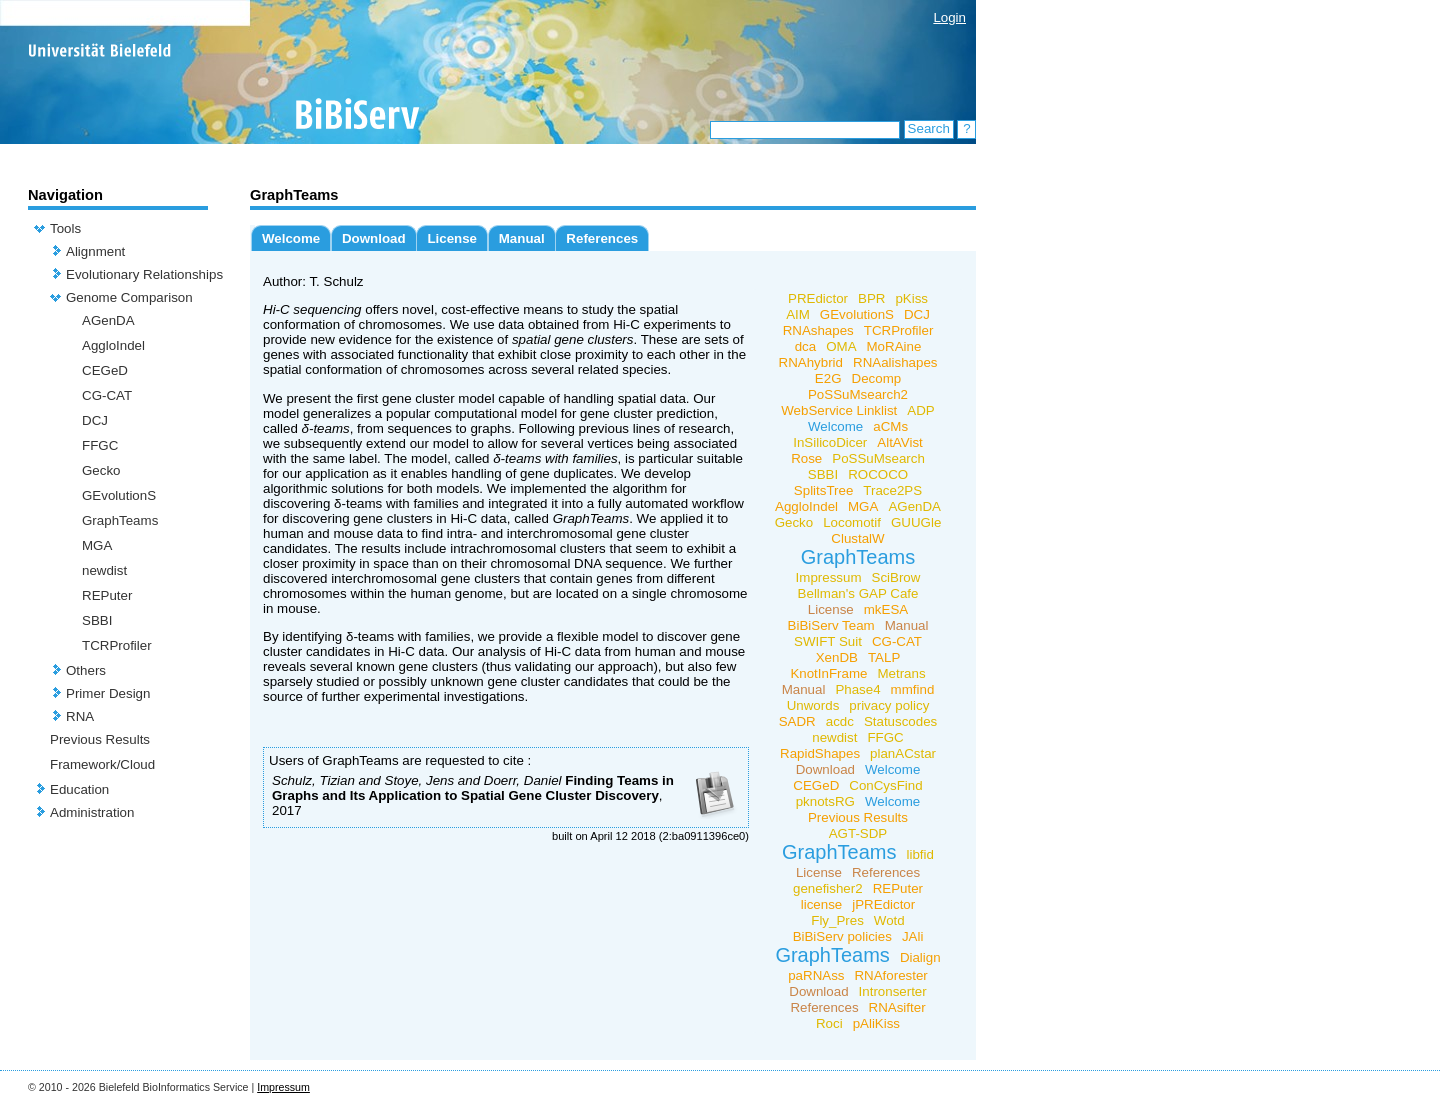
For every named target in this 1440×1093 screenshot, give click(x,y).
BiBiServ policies (842, 936)
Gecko (101, 470)
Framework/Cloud (102, 764)
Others (86, 670)
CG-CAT (107, 395)
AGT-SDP (858, 833)
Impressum (829, 577)
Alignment (95, 251)
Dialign (920, 957)
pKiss (911, 298)
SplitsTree (824, 490)
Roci (829, 1023)
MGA (97, 545)
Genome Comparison (129, 297)
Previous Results (100, 739)
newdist (104, 570)
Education (79, 789)
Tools (65, 228)
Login (949, 17)
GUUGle (916, 522)
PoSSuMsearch (878, 458)
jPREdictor (883, 904)
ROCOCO (878, 474)
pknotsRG (825, 801)
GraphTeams (120, 520)
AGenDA (108, 320)
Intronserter (893, 991)
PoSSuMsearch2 (858, 394)
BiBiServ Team (831, 625)
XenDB (837, 657)
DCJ (95, 420)
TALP (884, 657)
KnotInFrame (828, 673)
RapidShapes (820, 753)
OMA (841, 346)
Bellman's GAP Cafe (858, 593)
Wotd (889, 920)
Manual (522, 238)
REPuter (107, 595)
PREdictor (818, 298)
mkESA (886, 609)
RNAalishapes (895, 362)
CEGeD (105, 370)
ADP (920, 410)
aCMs (890, 426)
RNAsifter (897, 1007)
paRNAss (816, 975)
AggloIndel (113, 345)
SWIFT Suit (828, 641)
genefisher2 (828, 888)
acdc (840, 721)
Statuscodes (900, 721)
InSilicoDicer (830, 442)
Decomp (877, 378)
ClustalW (857, 538)
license (822, 904)
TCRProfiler (117, 645)
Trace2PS (892, 490)
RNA (80, 716)
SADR (797, 721)
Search (929, 128)
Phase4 (857, 689)
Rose (806, 458)
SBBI (97, 620)
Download (374, 238)
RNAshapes (818, 330)
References (602, 238)
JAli (912, 936)
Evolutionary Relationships (144, 274)
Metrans (901, 673)
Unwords (813, 705)
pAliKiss (876, 1023)
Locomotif (852, 522)
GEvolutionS (119, 495)
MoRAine (894, 346)
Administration (92, 812)
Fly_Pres (837, 920)
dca (806, 346)
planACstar (903, 753)
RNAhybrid (811, 362)
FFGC (100, 445)
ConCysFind (885, 785)
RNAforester (890, 975)
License (452, 238)
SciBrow (896, 577)
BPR (871, 298)
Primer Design (108, 693)
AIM (798, 314)
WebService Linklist (839, 410)
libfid (920, 854)
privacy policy (889, 705)
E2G (828, 378)
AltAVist (899, 442)
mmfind (913, 689)
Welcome (291, 238)
